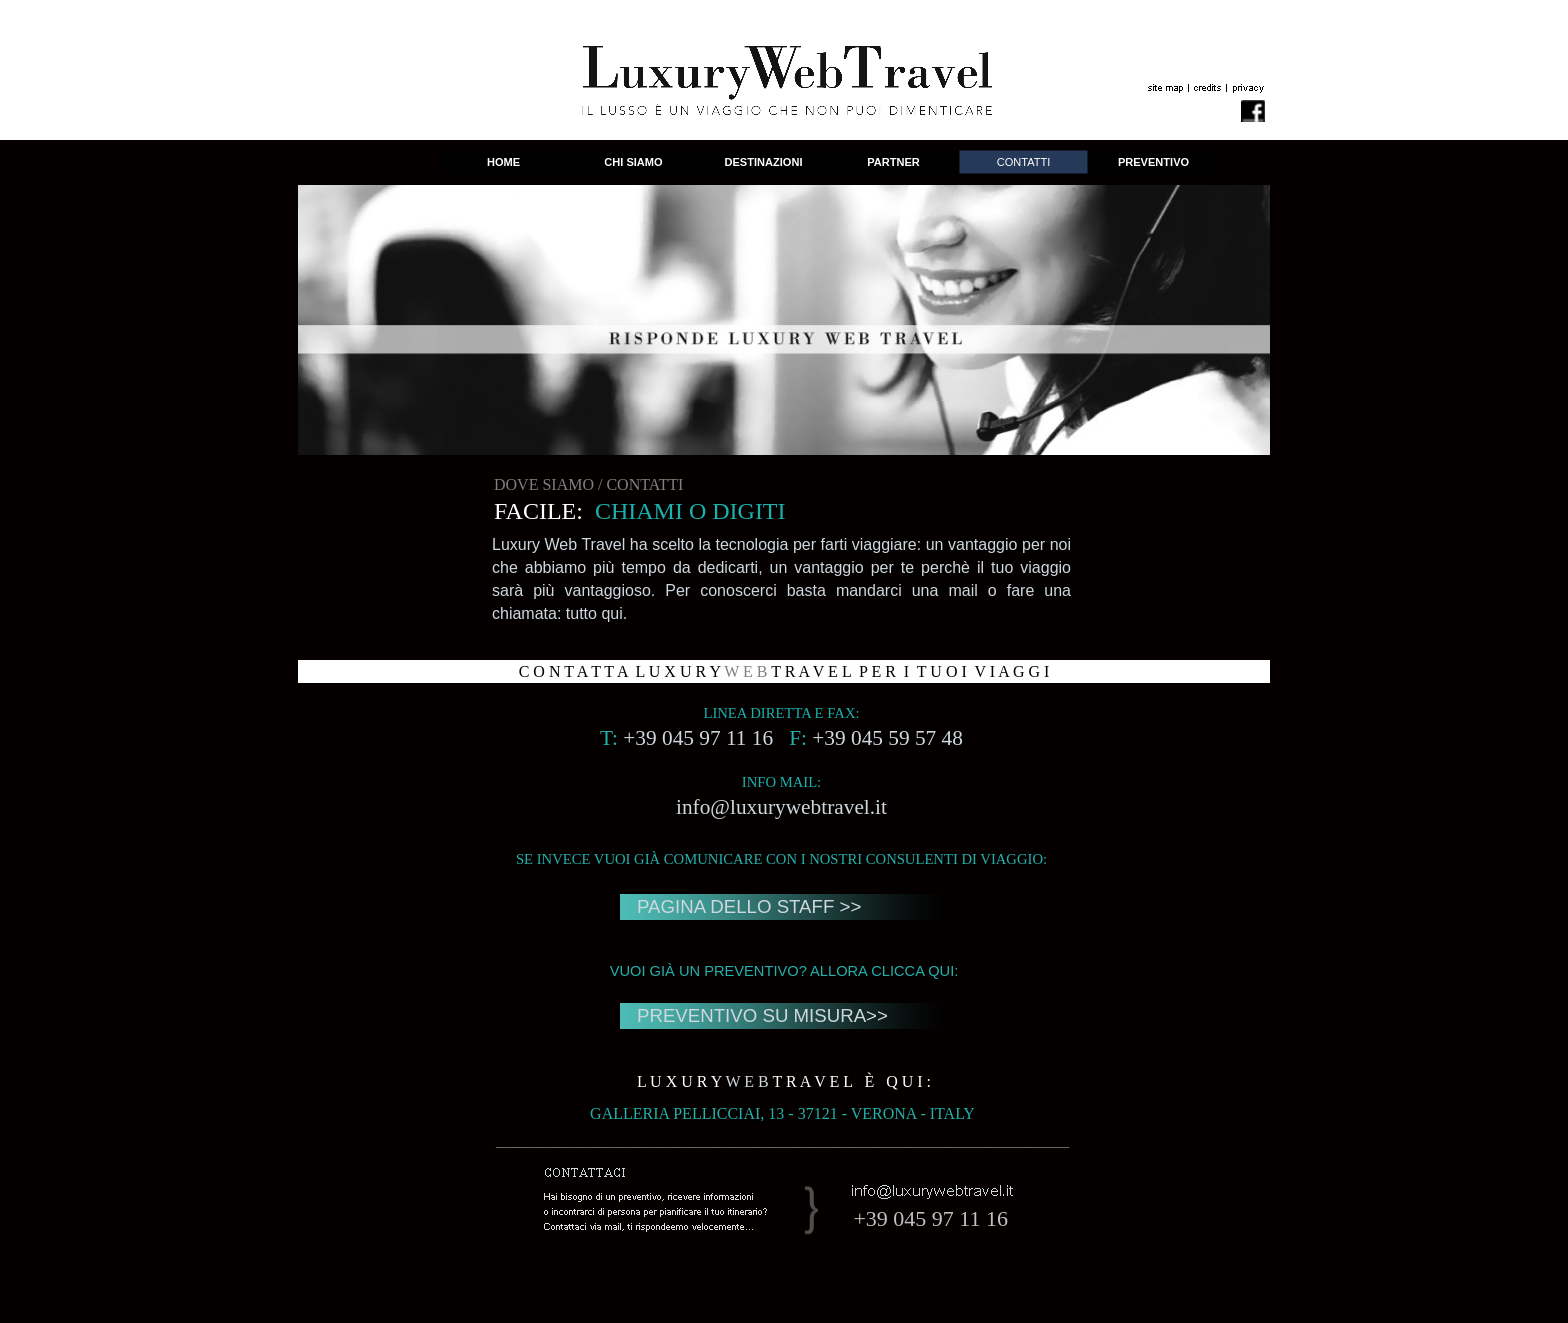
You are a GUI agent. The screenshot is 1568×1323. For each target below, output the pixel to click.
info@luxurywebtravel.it (781, 807)
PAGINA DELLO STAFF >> (749, 906)
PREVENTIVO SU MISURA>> (762, 1015)
